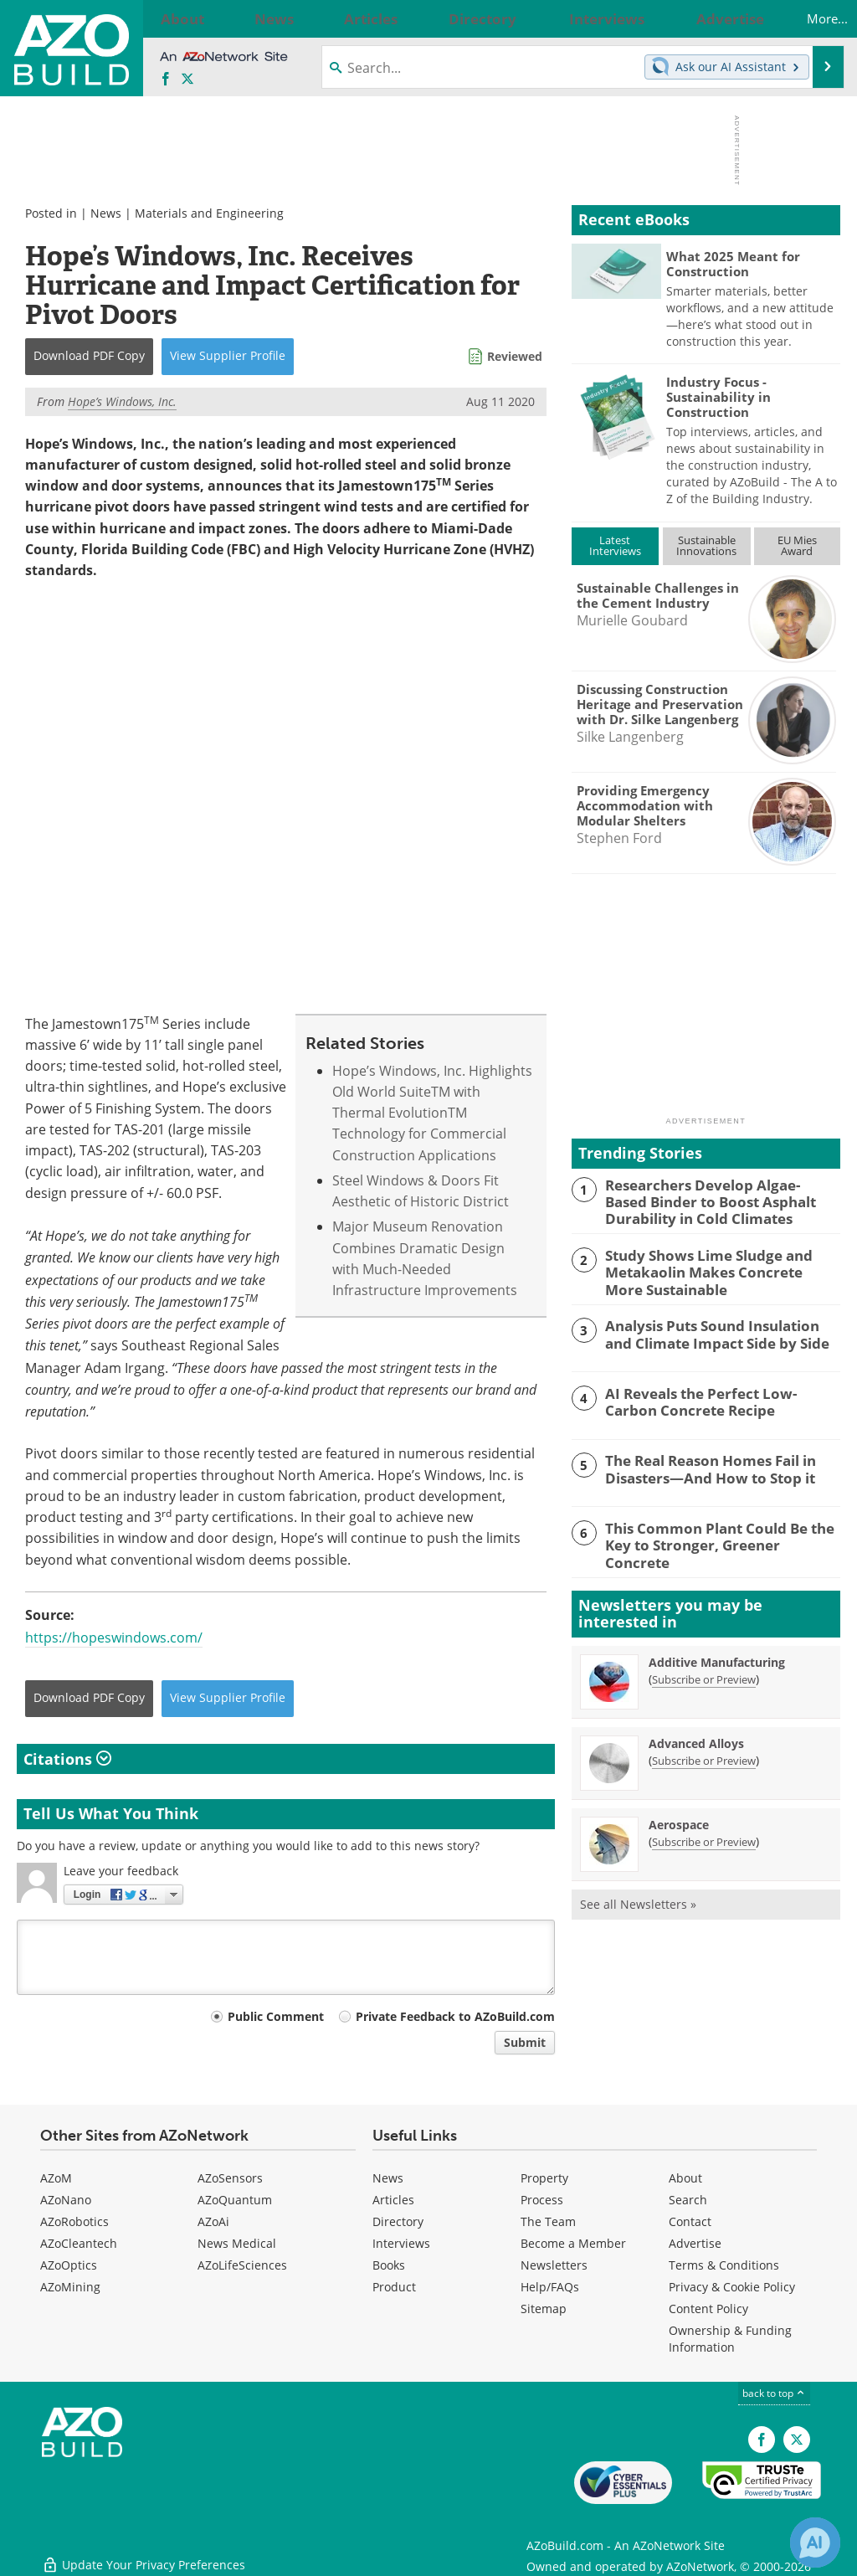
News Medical (237, 2244)
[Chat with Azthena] (815, 2542)
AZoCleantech (78, 2244)
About (685, 2179)
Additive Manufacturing (717, 1653)
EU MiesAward (797, 545)
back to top (774, 2394)
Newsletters (554, 2266)
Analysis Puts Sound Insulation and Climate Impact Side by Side (715, 1327)
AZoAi (213, 2222)
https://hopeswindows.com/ (114, 1638)
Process (542, 2200)
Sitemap (544, 2309)
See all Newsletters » (638, 1895)
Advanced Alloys (696, 1734)
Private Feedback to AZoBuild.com (455, 2017)
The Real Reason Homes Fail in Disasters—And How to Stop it (700, 1462)
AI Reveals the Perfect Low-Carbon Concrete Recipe (714, 1394)
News (105, 213)
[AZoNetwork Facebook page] (165, 79)
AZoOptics (68, 2266)
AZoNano (65, 2200)
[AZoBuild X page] (187, 79)
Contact (690, 2222)
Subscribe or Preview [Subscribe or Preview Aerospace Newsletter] (704, 1832)
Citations (67, 1759)
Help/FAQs (550, 2288)
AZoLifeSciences (242, 2266)
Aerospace (679, 1815)
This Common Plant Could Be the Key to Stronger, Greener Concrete (722, 1529)
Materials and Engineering (209, 213)
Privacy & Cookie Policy (732, 2288)
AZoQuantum (235, 2200)
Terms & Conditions (724, 2266)
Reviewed (514, 356)
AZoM (56, 2179)
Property (544, 2179)
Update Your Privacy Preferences (143, 2555)
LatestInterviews (615, 545)
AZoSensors (230, 2179)
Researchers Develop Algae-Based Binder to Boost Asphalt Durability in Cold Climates (722, 1199)
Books (388, 2266)
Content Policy (708, 2309)
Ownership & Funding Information (730, 2339)
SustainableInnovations (706, 545)
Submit (525, 2043)
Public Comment (276, 2017)
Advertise (695, 2244)
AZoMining (70, 2288)
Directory (397, 2222)
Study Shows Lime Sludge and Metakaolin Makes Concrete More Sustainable (711, 1266)
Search (688, 2200)
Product (394, 2288)
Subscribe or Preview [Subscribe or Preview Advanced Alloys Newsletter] (704, 1751)
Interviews (401, 2244)
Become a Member (573, 2244)
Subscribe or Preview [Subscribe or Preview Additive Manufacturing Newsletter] (704, 1670)
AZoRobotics (74, 2222)
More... (809, 18)
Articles (393, 2200)
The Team (548, 2222)
